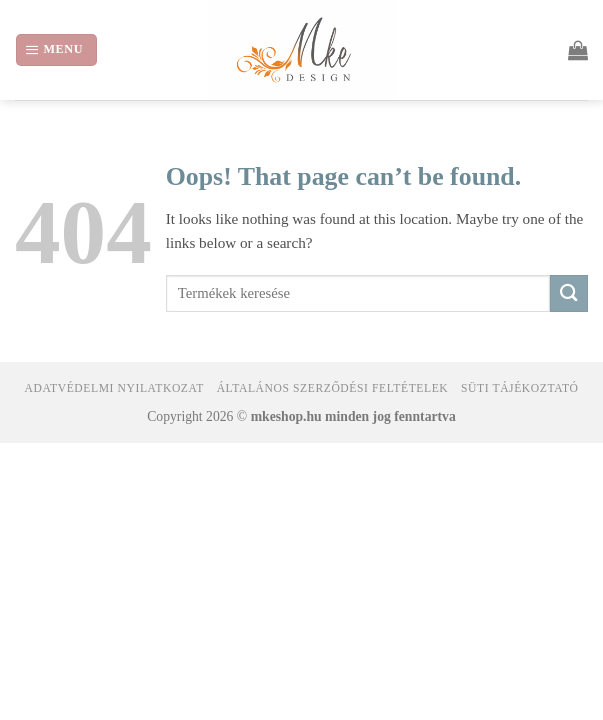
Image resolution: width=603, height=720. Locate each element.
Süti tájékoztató (519, 388)
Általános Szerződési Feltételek (333, 388)
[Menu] (56, 49)
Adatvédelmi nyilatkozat (113, 388)
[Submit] (569, 293)
